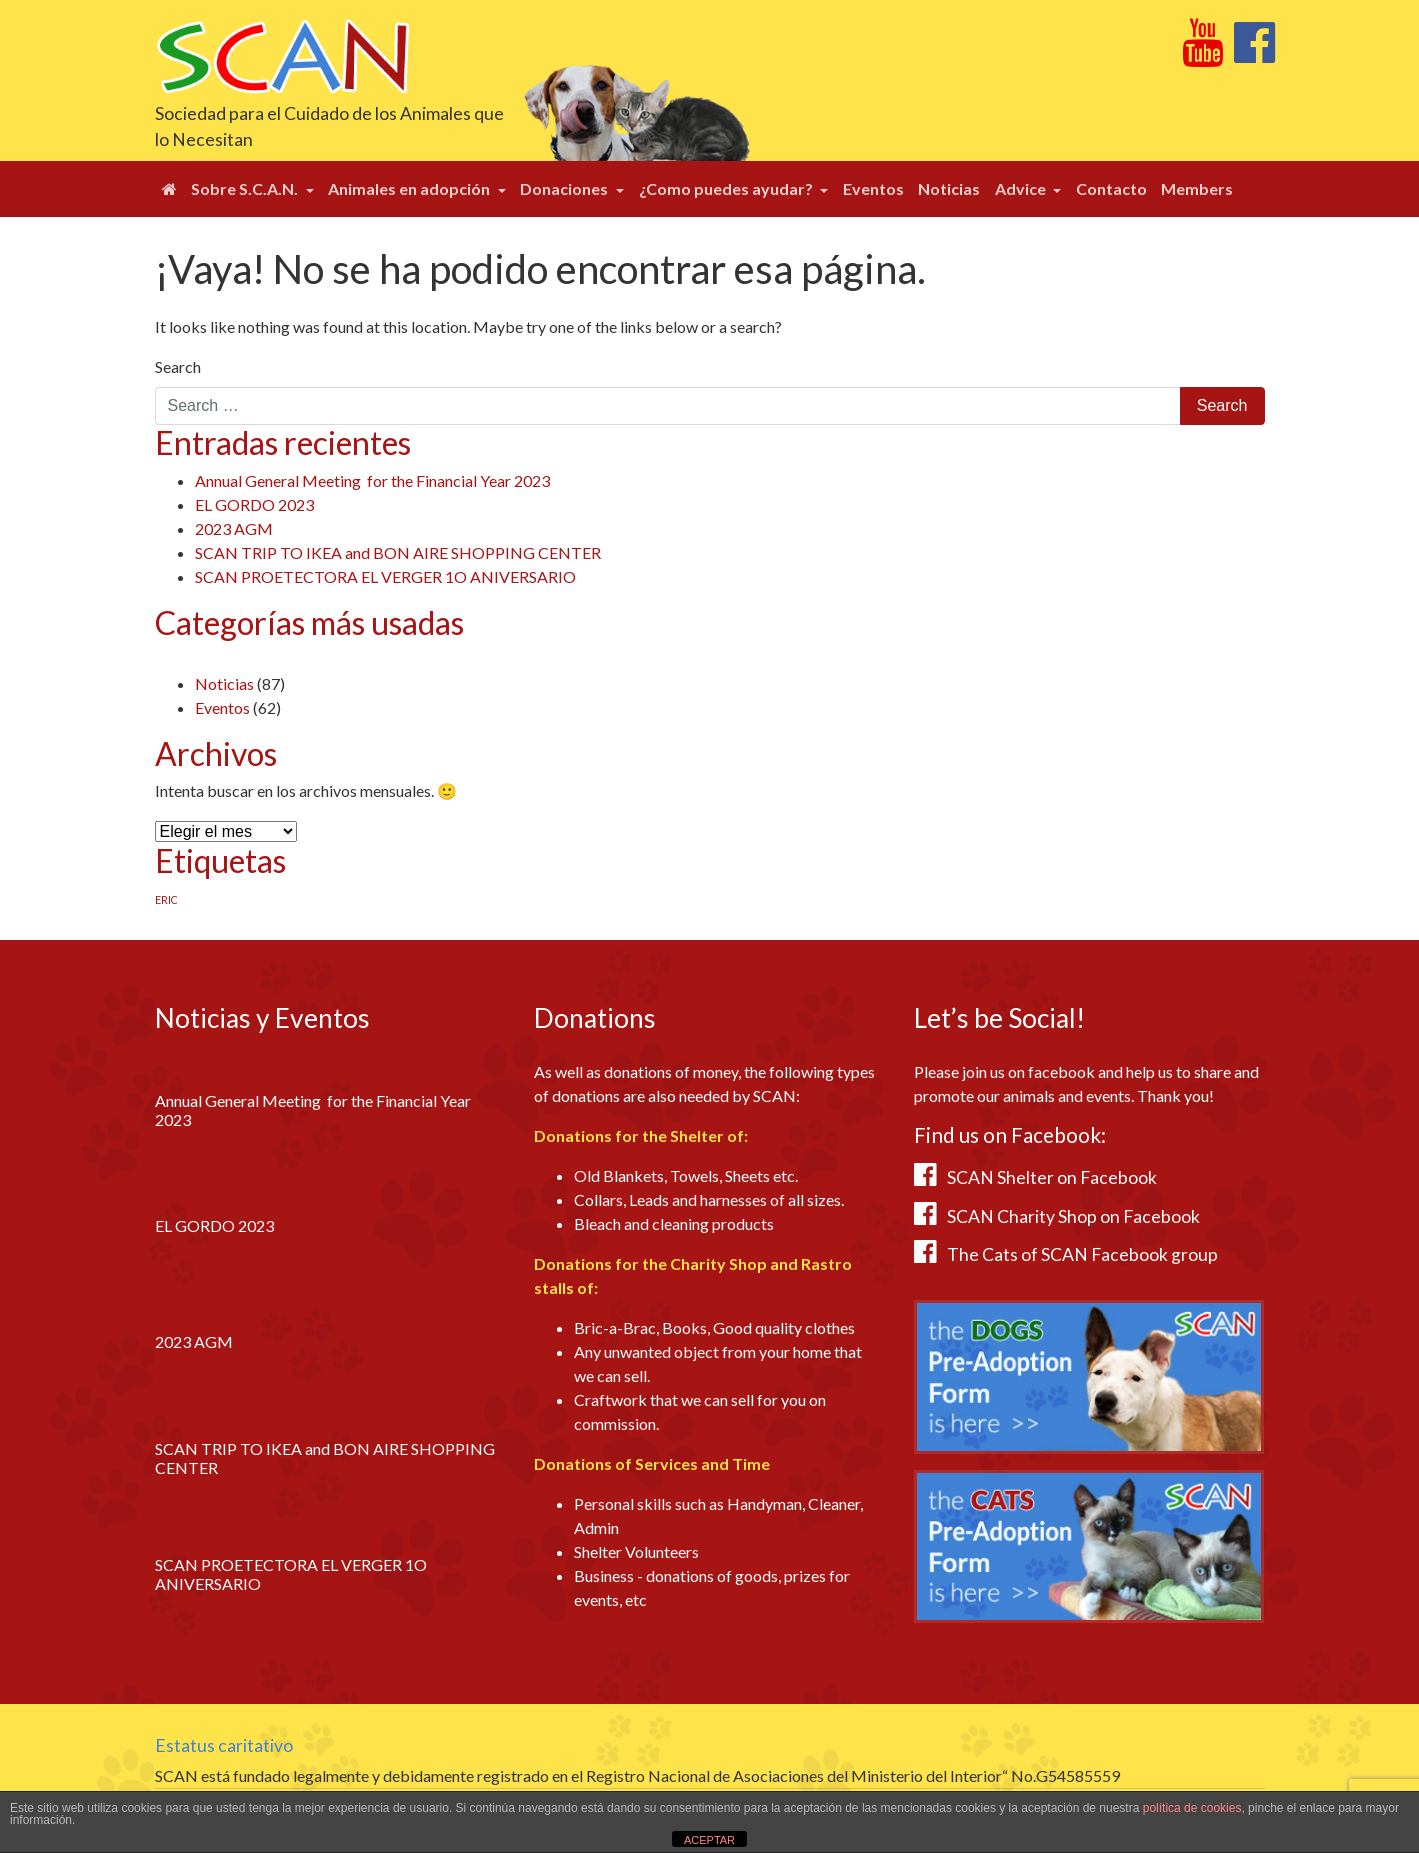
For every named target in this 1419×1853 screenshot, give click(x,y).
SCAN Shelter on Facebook (1052, 1177)
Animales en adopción (410, 188)
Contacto (1111, 188)
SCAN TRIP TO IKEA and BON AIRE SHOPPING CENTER (398, 552)
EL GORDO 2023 (254, 504)
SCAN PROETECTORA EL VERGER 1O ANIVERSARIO (385, 576)
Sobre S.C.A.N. (246, 188)
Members (1197, 188)
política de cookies (1192, 1808)
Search (178, 366)
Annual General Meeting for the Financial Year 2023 (372, 480)
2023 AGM (234, 528)
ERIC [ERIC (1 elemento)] (166, 899)
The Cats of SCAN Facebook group (1082, 1254)
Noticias (949, 188)
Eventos (873, 188)
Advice (1022, 188)
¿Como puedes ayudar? (727, 188)
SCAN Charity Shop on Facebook (1073, 1216)
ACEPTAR (709, 1840)
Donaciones (565, 188)
